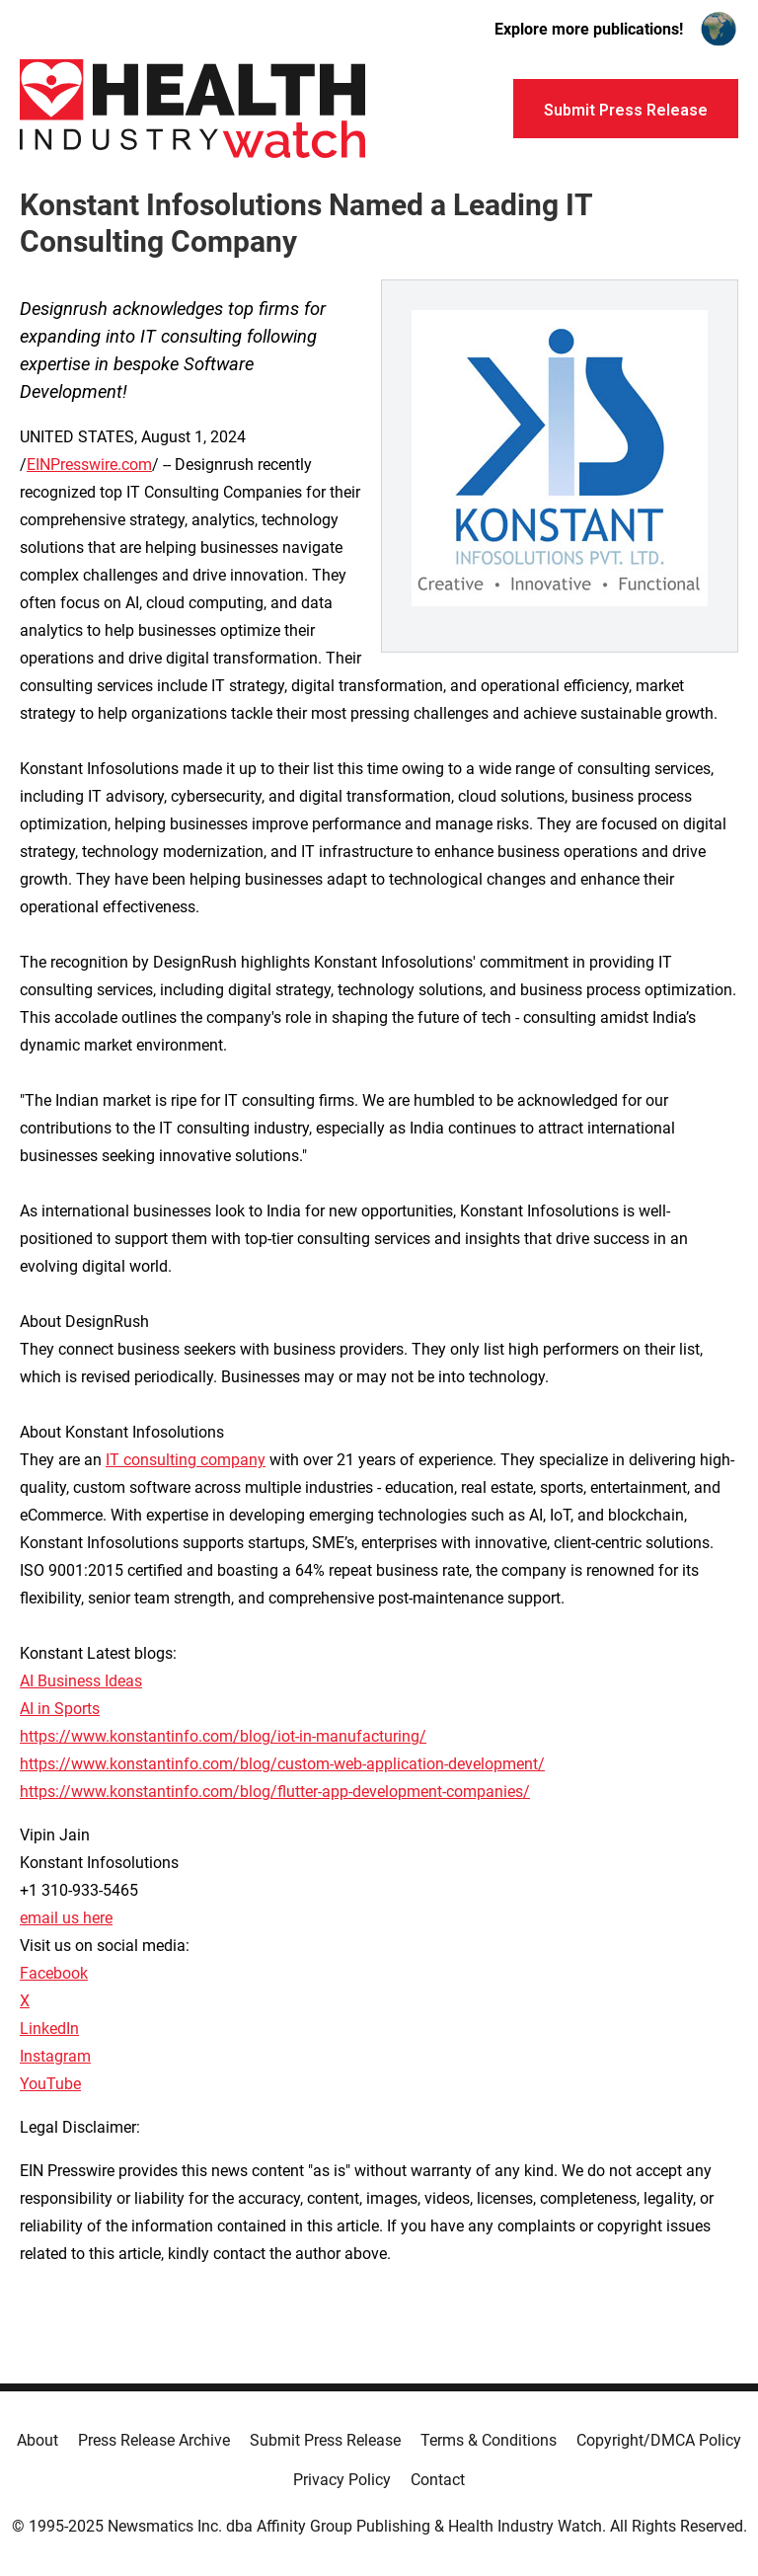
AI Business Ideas (81, 1681)
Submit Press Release (325, 2440)
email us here (66, 1918)
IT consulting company (185, 1459)
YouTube (50, 2083)
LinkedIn (49, 2028)
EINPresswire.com (89, 464)
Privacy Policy (342, 2479)
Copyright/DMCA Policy (658, 2440)
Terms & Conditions (488, 2440)
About (37, 2440)
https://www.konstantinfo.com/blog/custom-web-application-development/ (282, 1764)
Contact (438, 2479)
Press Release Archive (154, 2440)
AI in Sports (60, 1708)
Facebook (54, 1973)
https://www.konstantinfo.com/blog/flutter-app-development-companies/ (275, 1791)
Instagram (55, 2056)
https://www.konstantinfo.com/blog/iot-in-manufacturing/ (223, 1736)
